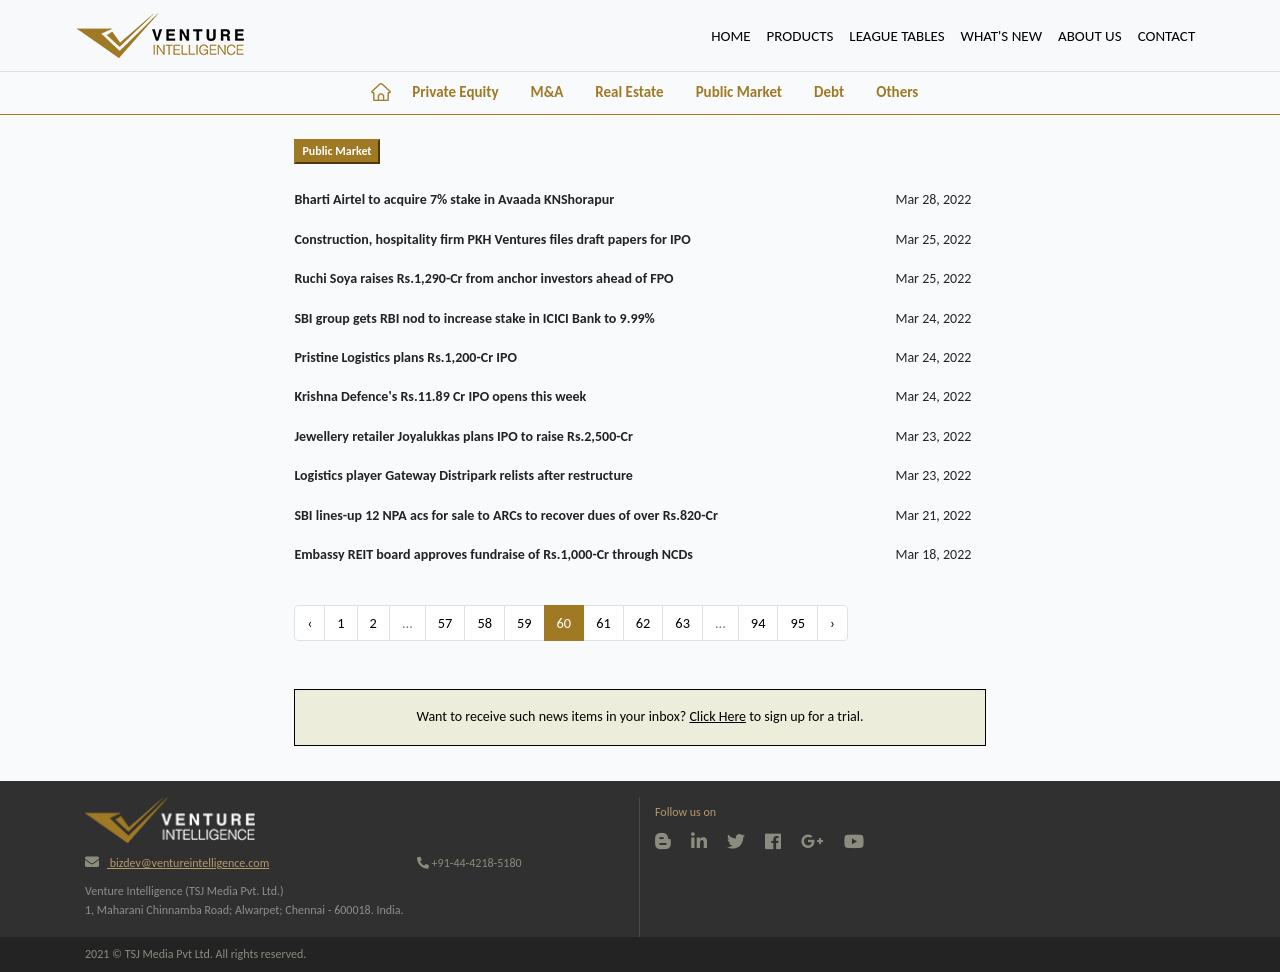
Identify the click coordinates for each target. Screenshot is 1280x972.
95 (797, 623)
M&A (547, 92)
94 (758, 623)
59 (524, 623)
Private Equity (455, 92)
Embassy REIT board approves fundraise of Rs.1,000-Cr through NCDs (493, 554)
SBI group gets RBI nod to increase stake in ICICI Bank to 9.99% (474, 318)
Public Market (739, 92)
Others (897, 92)
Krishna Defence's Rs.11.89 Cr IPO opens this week (440, 396)
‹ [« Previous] (309, 623)
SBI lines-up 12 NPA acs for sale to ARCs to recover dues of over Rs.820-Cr (506, 515)
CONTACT (1167, 36)
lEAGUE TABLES (896, 36)
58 (484, 623)
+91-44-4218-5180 (469, 863)
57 (445, 623)
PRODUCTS (800, 36)
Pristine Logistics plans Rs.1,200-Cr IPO (405, 357)
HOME (734, 34)
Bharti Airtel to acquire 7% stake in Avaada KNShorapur (454, 199)
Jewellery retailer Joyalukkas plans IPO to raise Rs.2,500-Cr (463, 436)
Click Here (717, 716)
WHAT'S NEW (1001, 36)
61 (603, 623)
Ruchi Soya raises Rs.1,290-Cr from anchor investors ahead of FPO (483, 278)
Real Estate (629, 92)
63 (682, 623)
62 (643, 623)
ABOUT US (1090, 36)
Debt (829, 92)
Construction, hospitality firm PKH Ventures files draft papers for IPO (492, 239)
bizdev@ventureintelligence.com (177, 863)
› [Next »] (832, 623)
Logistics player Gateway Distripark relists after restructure (463, 475)
